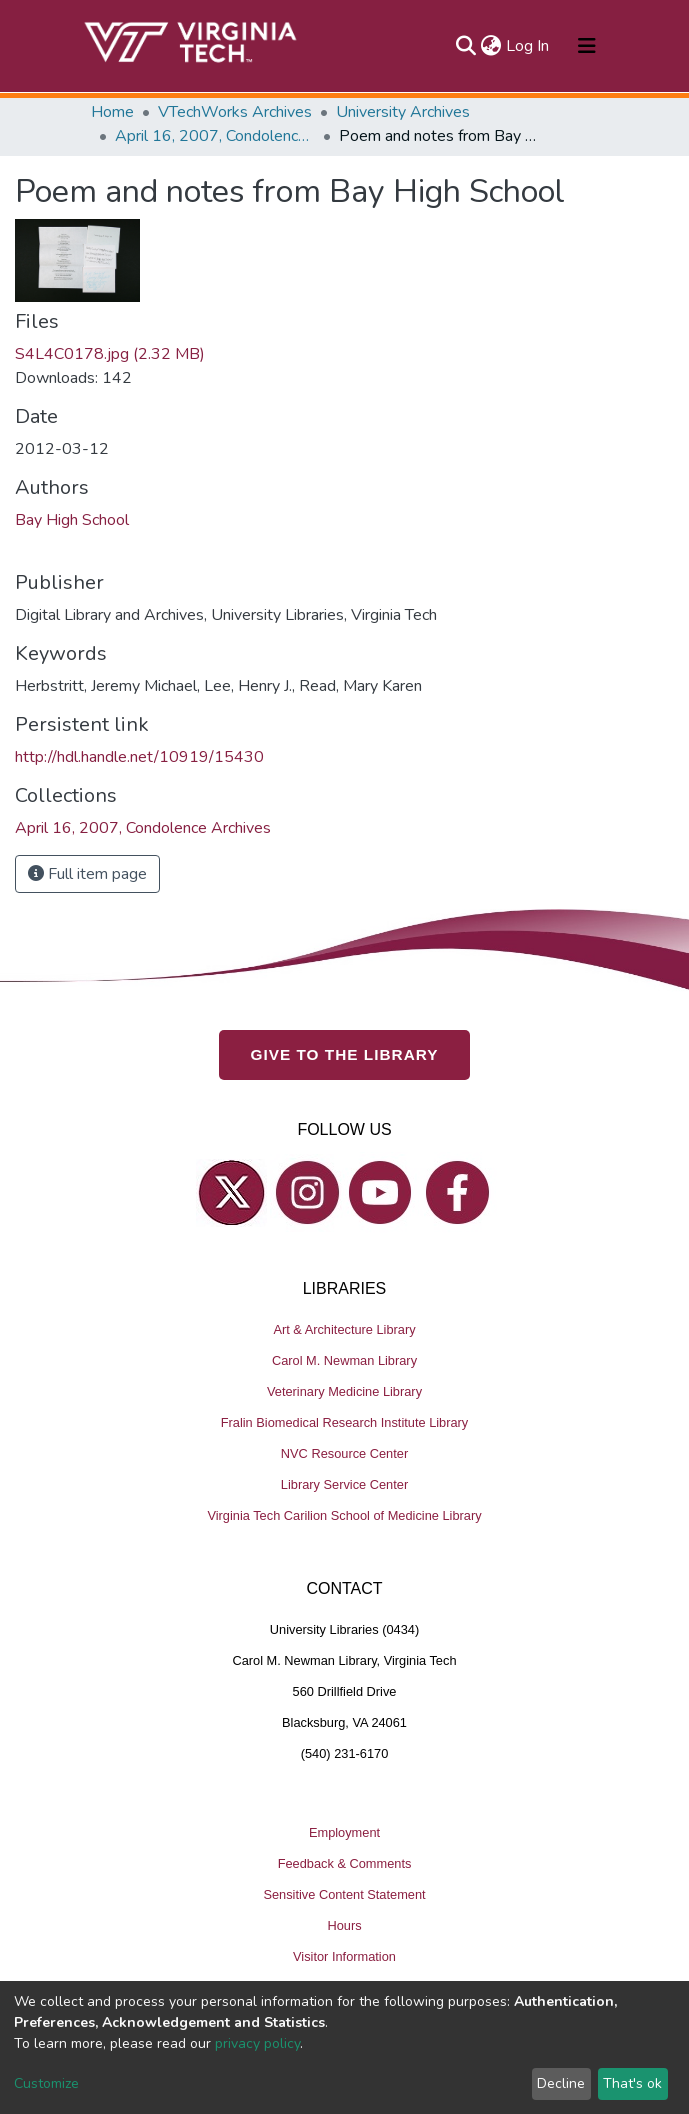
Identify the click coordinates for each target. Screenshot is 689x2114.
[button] (491, 46)
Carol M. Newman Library (344, 1360)
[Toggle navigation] (587, 46)
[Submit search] (466, 46)
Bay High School (72, 520)
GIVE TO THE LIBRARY (345, 1054)
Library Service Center (344, 1484)
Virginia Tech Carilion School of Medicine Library (344, 1515)
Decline (561, 2083)
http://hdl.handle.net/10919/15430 (139, 757)
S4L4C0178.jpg (110, 354)
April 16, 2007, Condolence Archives (215, 136)
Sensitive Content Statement (344, 1894)
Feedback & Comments (345, 1863)
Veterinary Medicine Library (344, 1391)
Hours (344, 1925)
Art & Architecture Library (344, 1329)
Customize (46, 2083)
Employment (344, 1832)
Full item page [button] (87, 874)
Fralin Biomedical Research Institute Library (345, 1422)
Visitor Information (344, 1956)
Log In (528, 46)
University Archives (403, 112)
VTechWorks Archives (235, 112)
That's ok (632, 2083)
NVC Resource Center (344, 1453)
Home (112, 112)
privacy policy (257, 2043)
